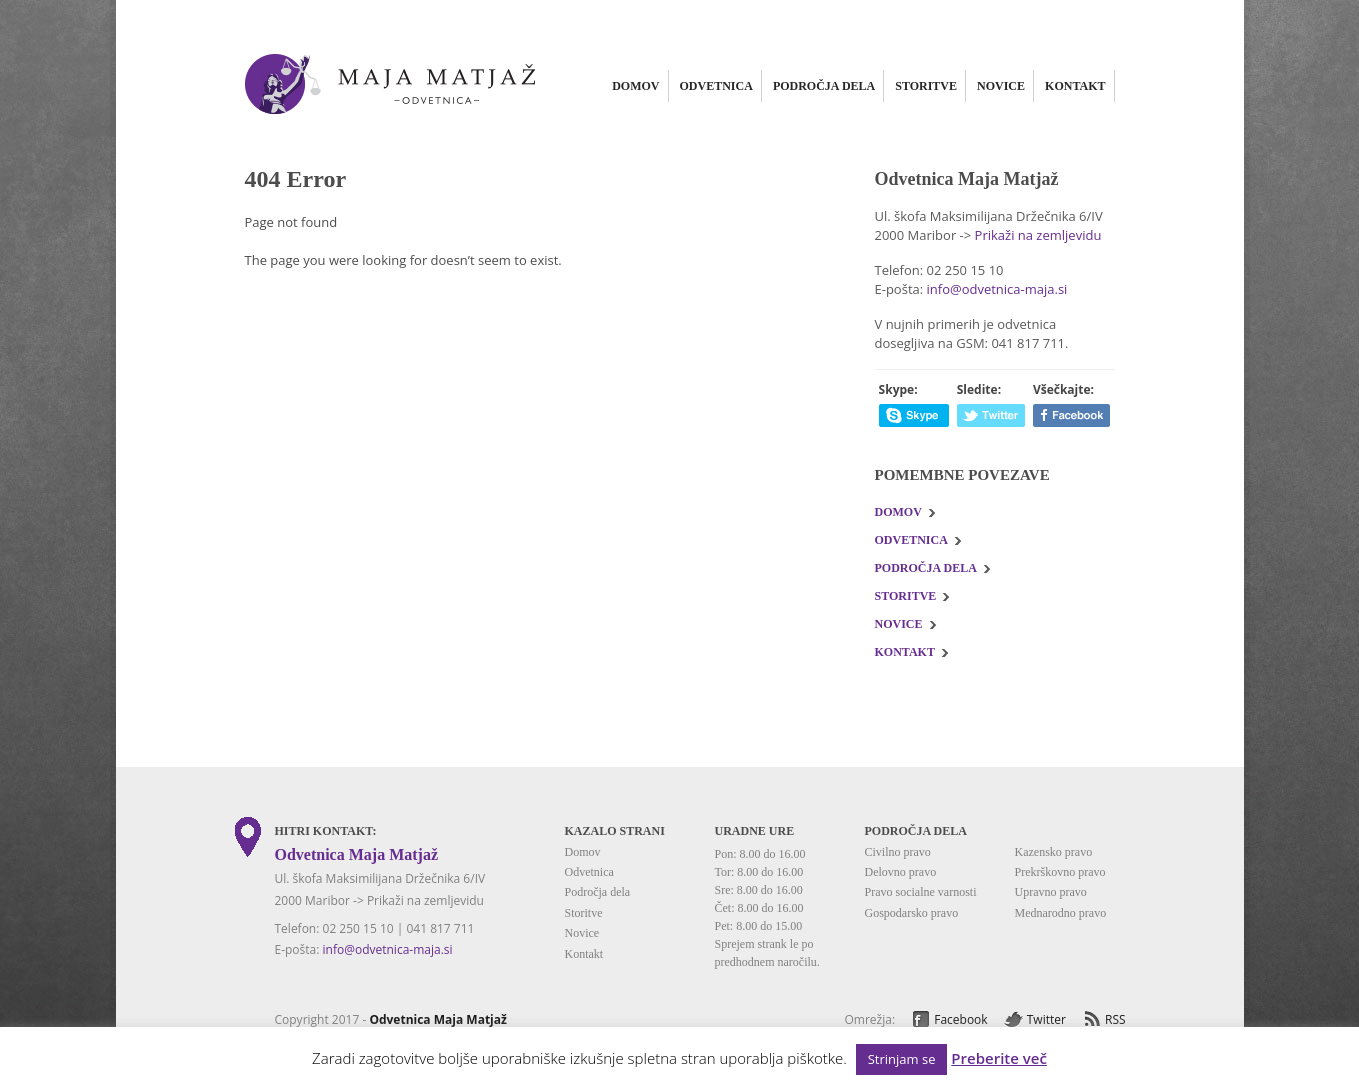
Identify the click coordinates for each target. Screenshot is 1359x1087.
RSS (1115, 1019)
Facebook (960, 1019)
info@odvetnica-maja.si (997, 289)
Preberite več (999, 1058)
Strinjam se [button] (902, 1059)
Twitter (1046, 1019)
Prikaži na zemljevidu (1038, 235)
